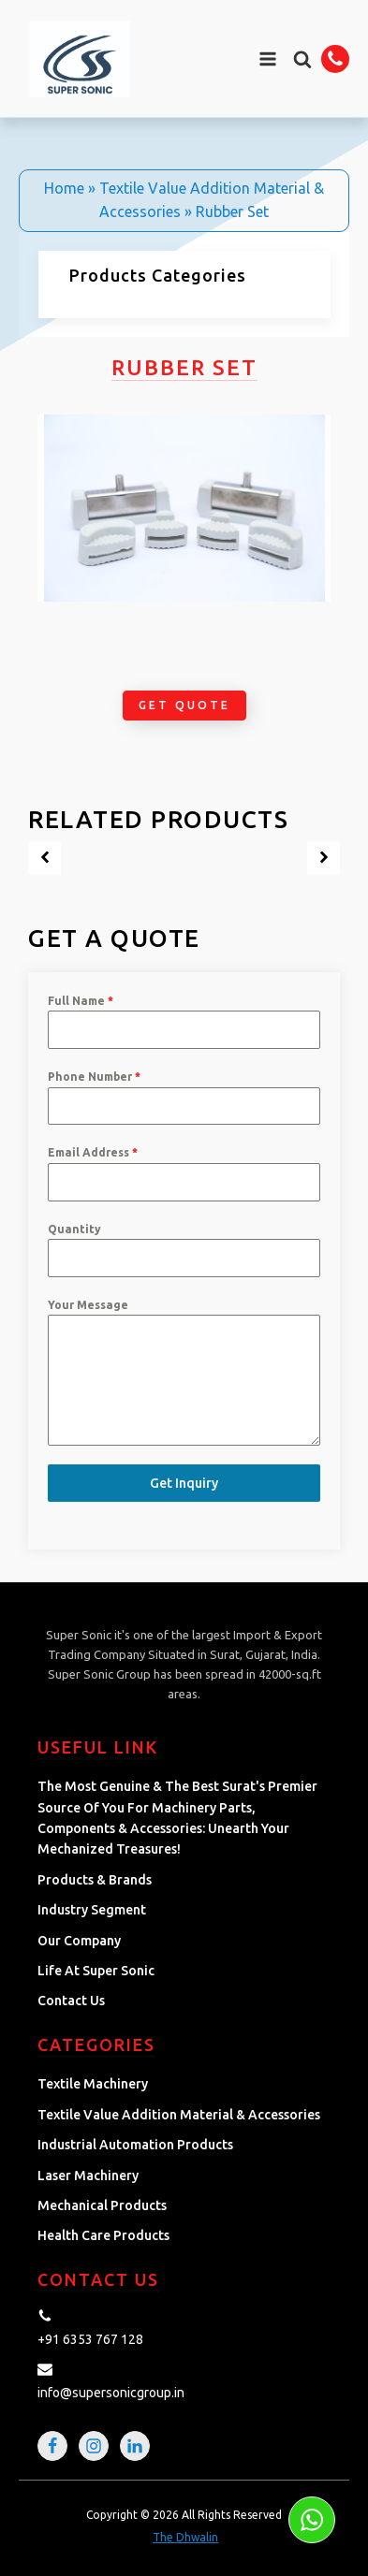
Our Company (79, 1940)
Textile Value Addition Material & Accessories (178, 2114)
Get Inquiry (184, 1483)
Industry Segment (91, 1909)
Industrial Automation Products (135, 2144)
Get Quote (184, 705)
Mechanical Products (102, 2205)
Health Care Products (103, 2235)
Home (64, 188)
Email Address (93, 1152)
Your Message (88, 1305)
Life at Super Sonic (96, 1970)
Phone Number (94, 1076)
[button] (302, 59)
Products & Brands (94, 1879)
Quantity (74, 1229)
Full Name (80, 1001)
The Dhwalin (185, 2537)
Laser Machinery (88, 2175)
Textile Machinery (92, 2083)
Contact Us (71, 2000)
